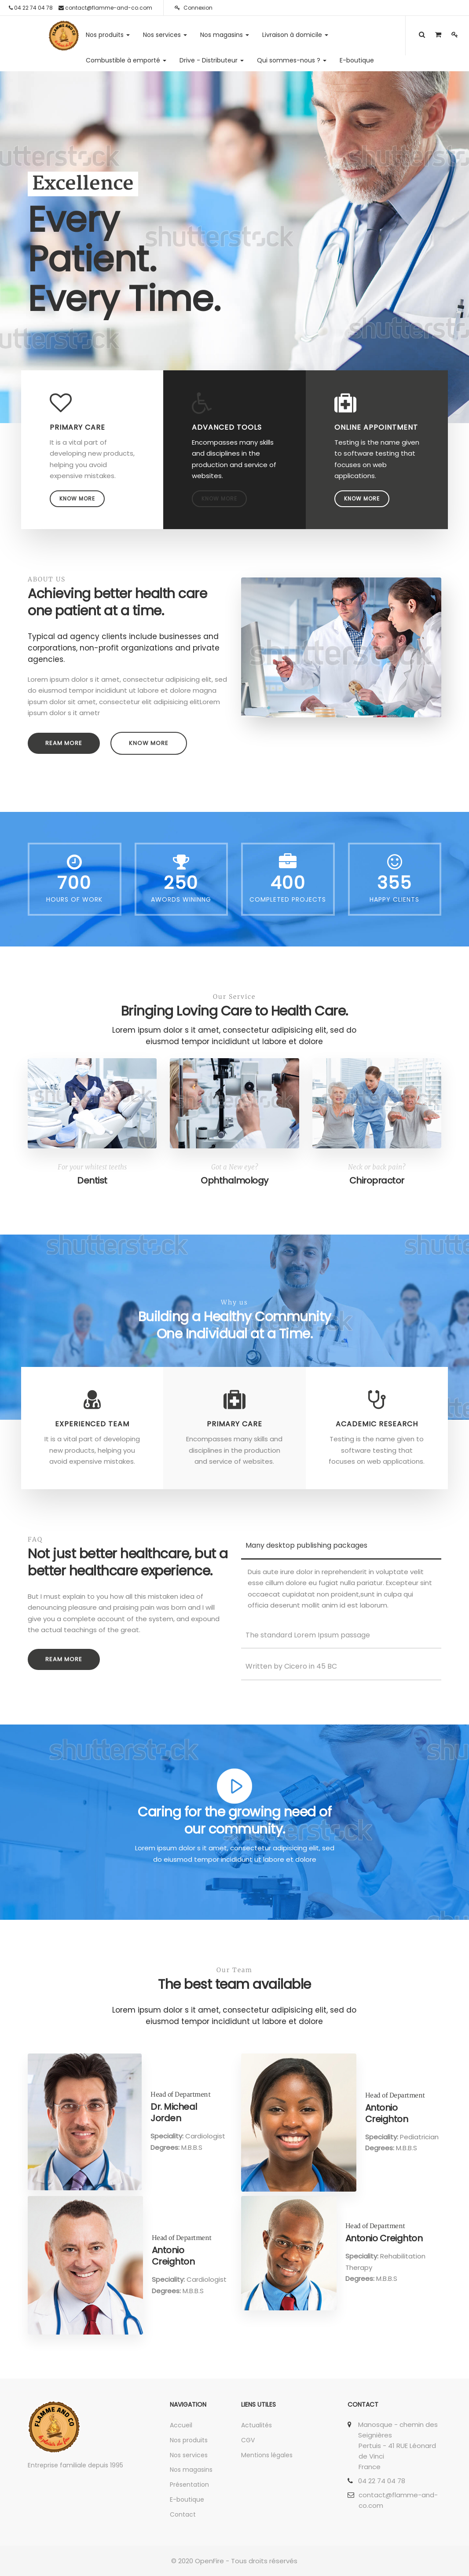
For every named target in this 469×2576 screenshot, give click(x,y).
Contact (183, 2514)
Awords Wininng (181, 899)
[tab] (341, 1546)
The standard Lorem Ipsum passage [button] (305, 1635)
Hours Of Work (74, 899)
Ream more (63, 743)
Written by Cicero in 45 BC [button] (289, 1666)
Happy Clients (394, 899)
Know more (77, 498)
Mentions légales (267, 2455)
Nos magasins (191, 2469)
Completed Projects (287, 899)
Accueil (181, 2425)
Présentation (189, 2484)
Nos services (189, 2455)
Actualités (256, 2425)
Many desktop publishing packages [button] (304, 1545)
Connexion (194, 7)
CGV (248, 2440)
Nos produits (189, 2440)
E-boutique (187, 2499)
